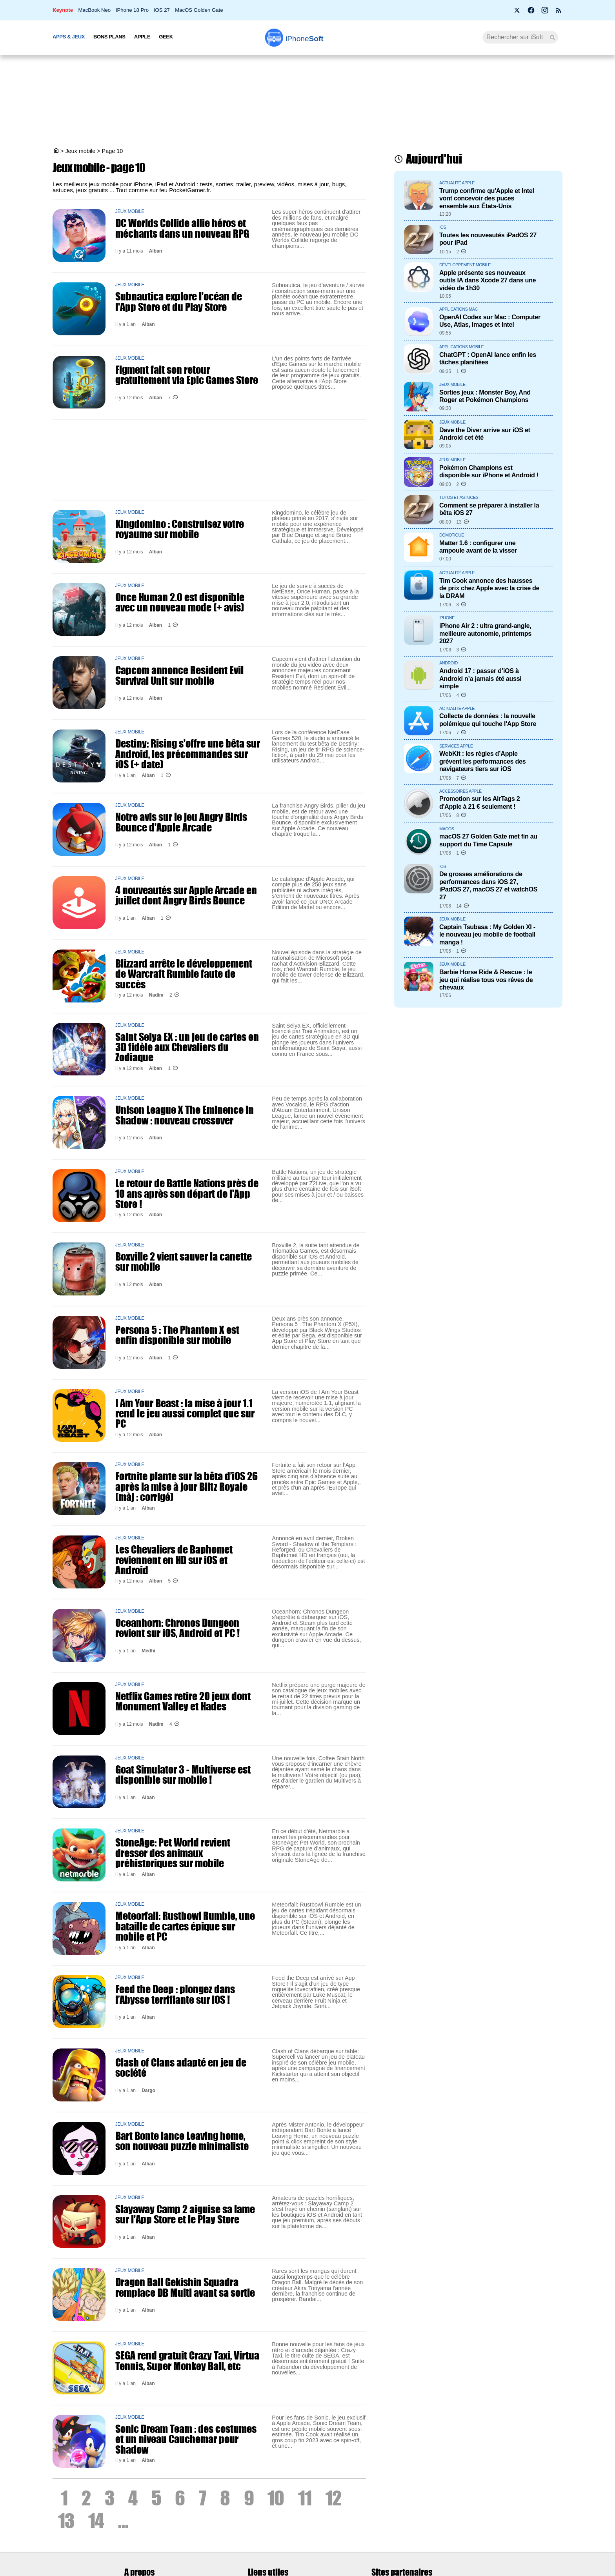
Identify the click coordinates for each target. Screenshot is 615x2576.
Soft (305, 39)
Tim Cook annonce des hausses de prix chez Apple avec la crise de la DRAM (489, 588)
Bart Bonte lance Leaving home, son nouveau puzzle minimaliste (182, 2141)
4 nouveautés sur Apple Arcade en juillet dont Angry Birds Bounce (186, 895)
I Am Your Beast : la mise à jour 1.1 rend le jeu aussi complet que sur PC (185, 1413)
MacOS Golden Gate (199, 10)
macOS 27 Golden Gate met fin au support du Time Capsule (488, 840)
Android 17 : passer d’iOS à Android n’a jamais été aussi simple (480, 678)
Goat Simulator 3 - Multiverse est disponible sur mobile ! (183, 1774)
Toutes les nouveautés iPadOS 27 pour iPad (488, 238)
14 (96, 2520)
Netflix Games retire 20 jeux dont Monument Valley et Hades (183, 1701)
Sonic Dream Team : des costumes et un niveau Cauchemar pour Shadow (186, 2439)
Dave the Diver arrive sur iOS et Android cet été (484, 433)
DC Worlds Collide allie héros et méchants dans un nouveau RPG (182, 228)
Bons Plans (109, 37)
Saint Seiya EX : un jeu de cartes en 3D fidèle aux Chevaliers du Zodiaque (187, 1047)
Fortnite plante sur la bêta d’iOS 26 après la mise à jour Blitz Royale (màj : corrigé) (186, 1486)
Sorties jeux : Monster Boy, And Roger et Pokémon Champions (485, 396)
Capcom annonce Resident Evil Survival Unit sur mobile (179, 675)
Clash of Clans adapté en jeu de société (180, 2067)
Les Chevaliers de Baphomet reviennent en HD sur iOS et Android (174, 1559)
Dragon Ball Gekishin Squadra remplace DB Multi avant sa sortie (185, 2287)
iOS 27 (161, 10)
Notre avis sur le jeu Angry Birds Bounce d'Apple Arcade (181, 822)
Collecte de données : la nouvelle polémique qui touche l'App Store (487, 719)
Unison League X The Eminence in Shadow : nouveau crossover (184, 1115)
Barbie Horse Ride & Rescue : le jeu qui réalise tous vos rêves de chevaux (486, 979)
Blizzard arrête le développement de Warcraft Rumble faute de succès (183, 973)
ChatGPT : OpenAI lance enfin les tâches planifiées (487, 358)
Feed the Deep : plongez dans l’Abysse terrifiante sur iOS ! (175, 1994)
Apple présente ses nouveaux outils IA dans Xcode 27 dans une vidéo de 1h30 (487, 280)
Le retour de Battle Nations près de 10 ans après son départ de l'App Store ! (186, 1193)
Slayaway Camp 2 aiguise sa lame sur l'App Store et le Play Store (185, 2214)
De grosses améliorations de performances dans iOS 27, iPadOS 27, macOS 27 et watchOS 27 (488, 885)
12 (333, 2498)
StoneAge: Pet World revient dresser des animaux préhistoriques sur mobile (172, 1852)
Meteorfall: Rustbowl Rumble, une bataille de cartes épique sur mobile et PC (185, 1926)
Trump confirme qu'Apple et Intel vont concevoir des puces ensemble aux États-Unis (486, 198)
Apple (142, 37)
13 (66, 2520)
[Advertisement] (307, 102)
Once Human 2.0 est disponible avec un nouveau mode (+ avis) (179, 602)
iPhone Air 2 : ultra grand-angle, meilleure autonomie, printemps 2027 (485, 633)
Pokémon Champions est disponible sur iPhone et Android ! (489, 471)
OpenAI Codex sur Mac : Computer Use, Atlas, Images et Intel (489, 320)
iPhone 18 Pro (132, 10)
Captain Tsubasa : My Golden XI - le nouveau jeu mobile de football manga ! (487, 934)
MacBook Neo (94, 10)
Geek (166, 37)
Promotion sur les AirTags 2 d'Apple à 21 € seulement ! (479, 802)
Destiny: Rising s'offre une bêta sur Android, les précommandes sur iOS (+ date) (187, 753)
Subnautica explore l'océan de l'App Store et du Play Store (178, 301)
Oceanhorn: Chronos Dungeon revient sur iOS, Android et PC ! (177, 1628)
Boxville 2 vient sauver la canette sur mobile (183, 1261)
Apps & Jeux (69, 37)
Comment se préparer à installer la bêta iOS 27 (489, 509)
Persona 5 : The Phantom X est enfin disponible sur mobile (177, 1335)
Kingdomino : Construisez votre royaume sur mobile (179, 529)
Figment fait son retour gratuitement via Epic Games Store (186, 374)
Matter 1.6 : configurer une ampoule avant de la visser (478, 546)
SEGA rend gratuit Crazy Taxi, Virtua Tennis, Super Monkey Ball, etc (187, 2360)
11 (304, 2498)
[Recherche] (520, 37)
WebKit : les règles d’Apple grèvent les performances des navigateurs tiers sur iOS (482, 761)
